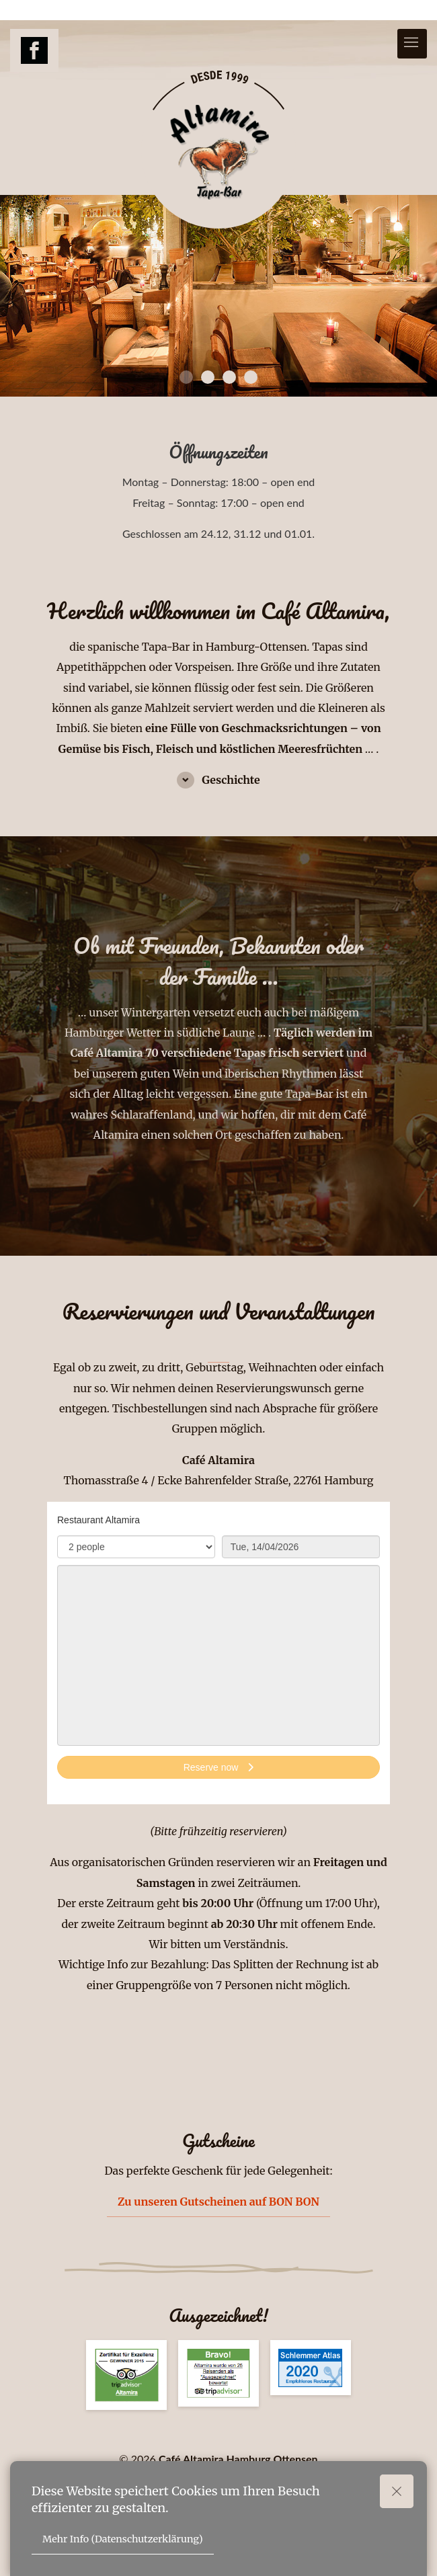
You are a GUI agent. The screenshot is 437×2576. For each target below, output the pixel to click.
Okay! (402, 2491)
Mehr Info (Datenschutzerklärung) (122, 2539)
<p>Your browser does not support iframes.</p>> (218, 1653)
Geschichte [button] (229, 780)
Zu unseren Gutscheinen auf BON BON (218, 2201)
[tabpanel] (218, 296)
